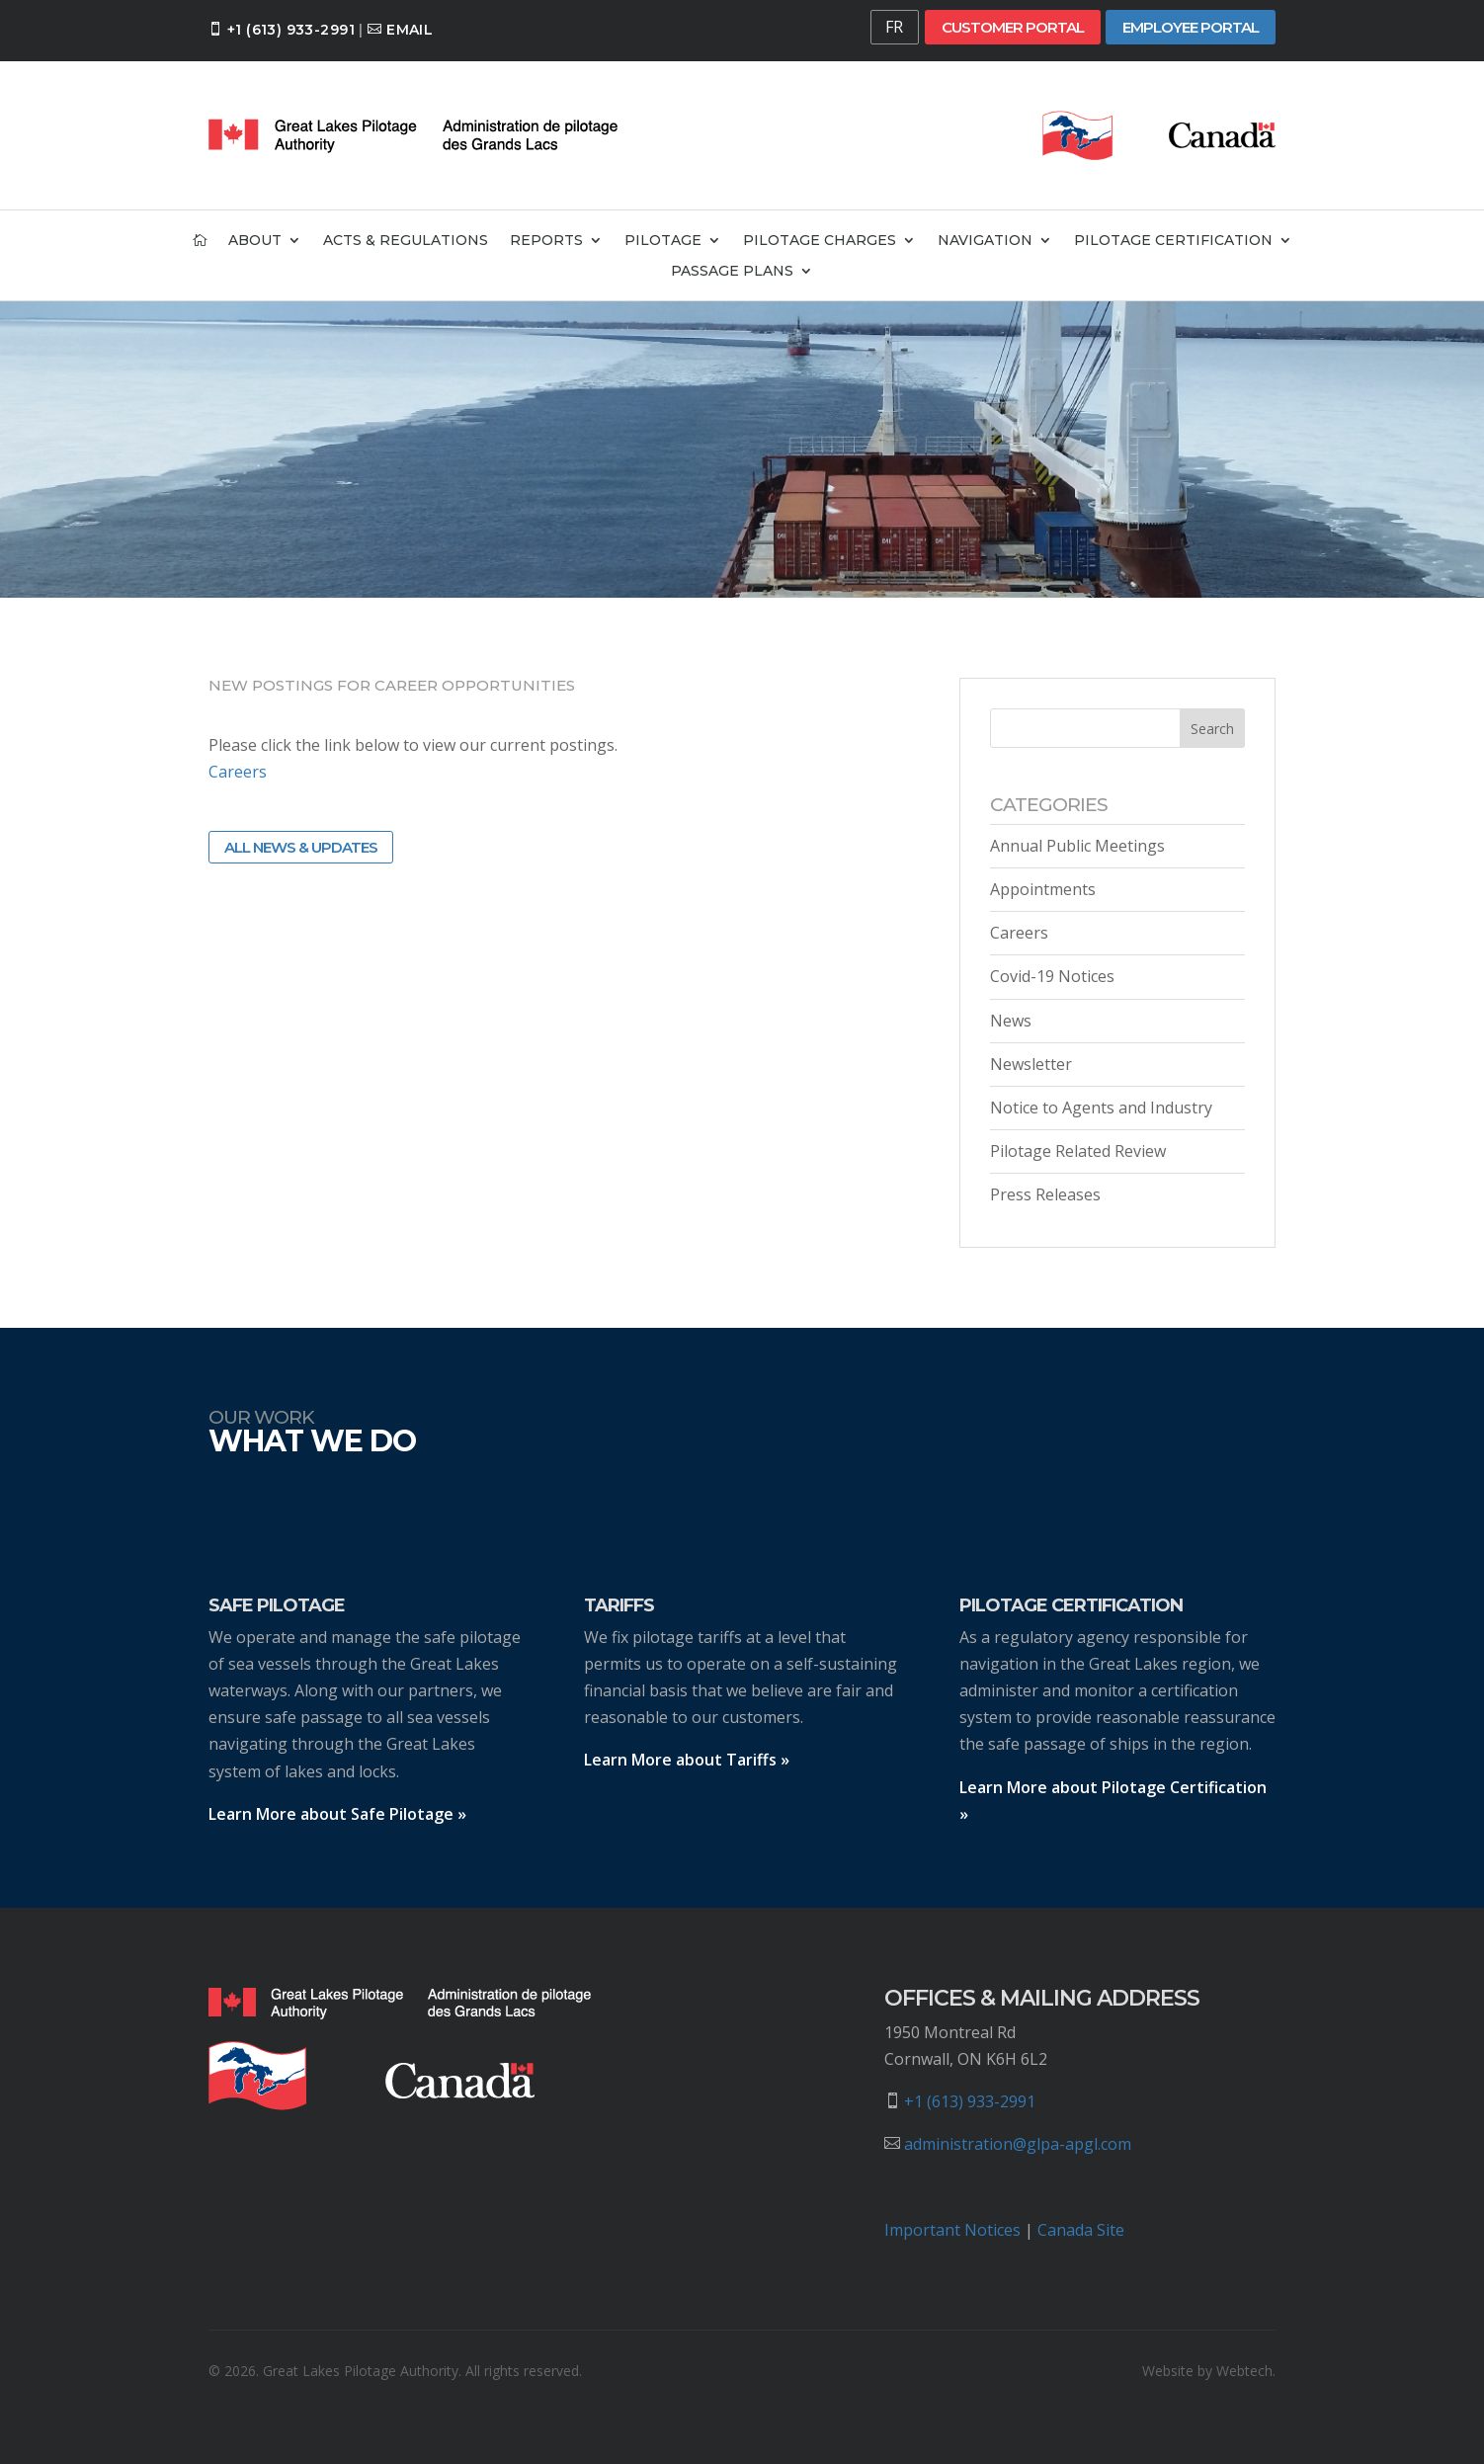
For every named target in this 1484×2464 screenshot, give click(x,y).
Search (1212, 728)
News (1010, 1020)
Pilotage (662, 241)
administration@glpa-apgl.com (1017, 2144)
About (255, 241)
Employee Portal (1190, 27)
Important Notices (952, 2230)
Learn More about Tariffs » (686, 1759)
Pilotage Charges (819, 241)
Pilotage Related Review (1078, 1151)
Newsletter (1031, 1064)
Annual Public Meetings (1077, 846)
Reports (546, 241)
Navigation (985, 241)
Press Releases (1045, 1194)
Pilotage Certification (1173, 241)
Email (409, 30)
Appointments (1043, 889)
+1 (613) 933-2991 (291, 30)
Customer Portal (1013, 27)
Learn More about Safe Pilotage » (337, 1814)
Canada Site (1080, 2230)
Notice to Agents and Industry (1101, 1107)
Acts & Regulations (405, 241)
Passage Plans (732, 272)
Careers (237, 771)
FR (894, 27)
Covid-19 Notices (1052, 976)
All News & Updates (300, 847)
